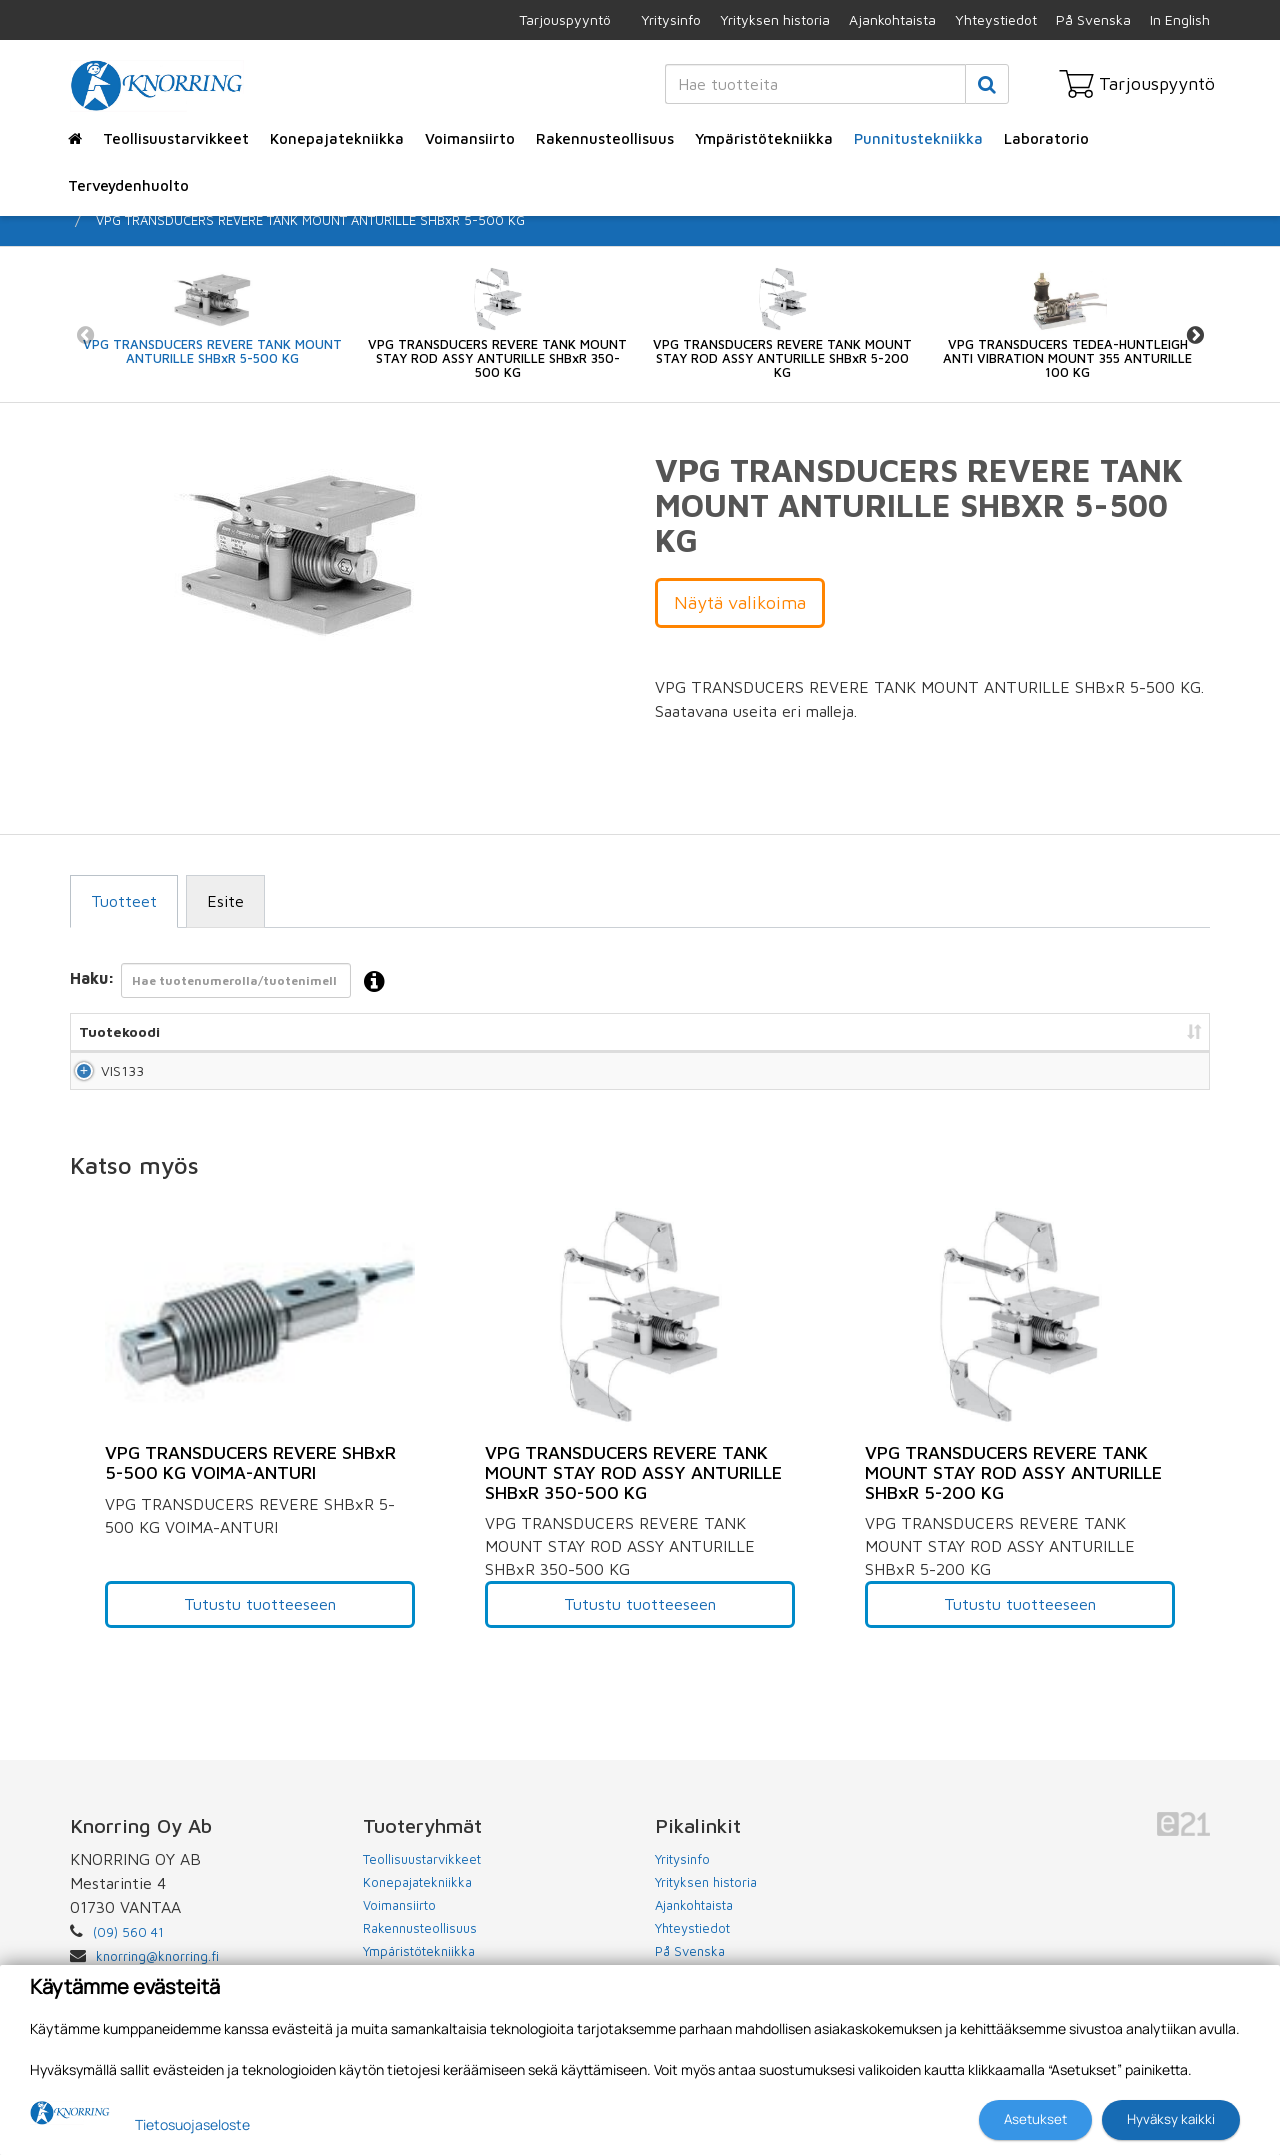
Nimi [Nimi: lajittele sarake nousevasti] (241, 1031)
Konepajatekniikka (337, 138)
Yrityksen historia (775, 19)
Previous (85, 334)
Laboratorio (1046, 138)
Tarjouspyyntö (565, 19)
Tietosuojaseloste (192, 2124)
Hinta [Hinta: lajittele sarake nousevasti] (959, 1031)
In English (1180, 19)
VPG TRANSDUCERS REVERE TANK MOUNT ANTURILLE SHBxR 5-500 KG (310, 220)
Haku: (233, 982)
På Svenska (1093, 19)
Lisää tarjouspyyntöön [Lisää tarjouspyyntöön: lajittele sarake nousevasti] (1100, 1031)
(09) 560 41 (128, 1950)
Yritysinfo (671, 19)
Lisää (1171, 1079)
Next (1195, 334)
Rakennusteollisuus (605, 138)
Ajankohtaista (892, 19)
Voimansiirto (470, 138)
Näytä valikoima (740, 602)
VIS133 (100, 1079)
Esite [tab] (225, 901)
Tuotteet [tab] (124, 901)
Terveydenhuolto (128, 185)
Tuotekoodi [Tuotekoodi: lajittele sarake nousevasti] (119, 1031)
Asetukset (1035, 2119)
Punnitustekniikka (918, 138)
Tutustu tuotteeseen (260, 1622)
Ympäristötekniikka (764, 138)
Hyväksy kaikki (1171, 2119)
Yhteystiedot (996, 19)
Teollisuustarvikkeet (176, 138)
